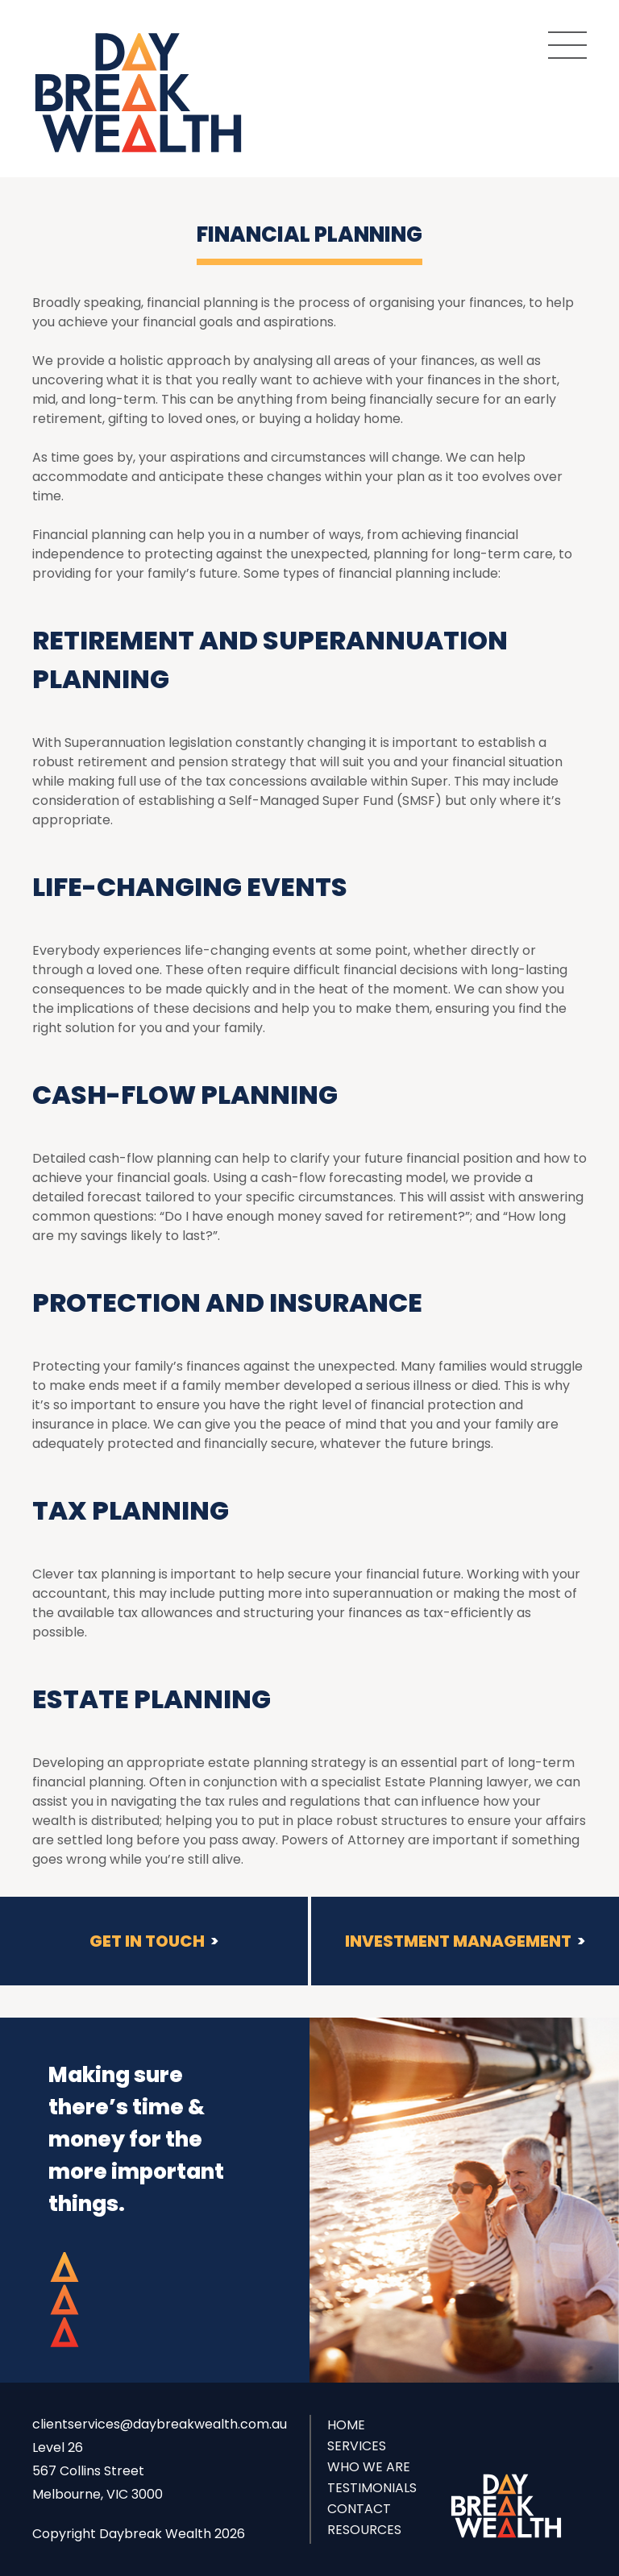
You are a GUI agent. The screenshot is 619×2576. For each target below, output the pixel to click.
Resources (364, 2529)
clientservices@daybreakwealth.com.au (159, 2424)
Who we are (368, 2467)
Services (356, 2446)
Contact (359, 2508)
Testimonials (372, 2488)
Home (346, 2425)
